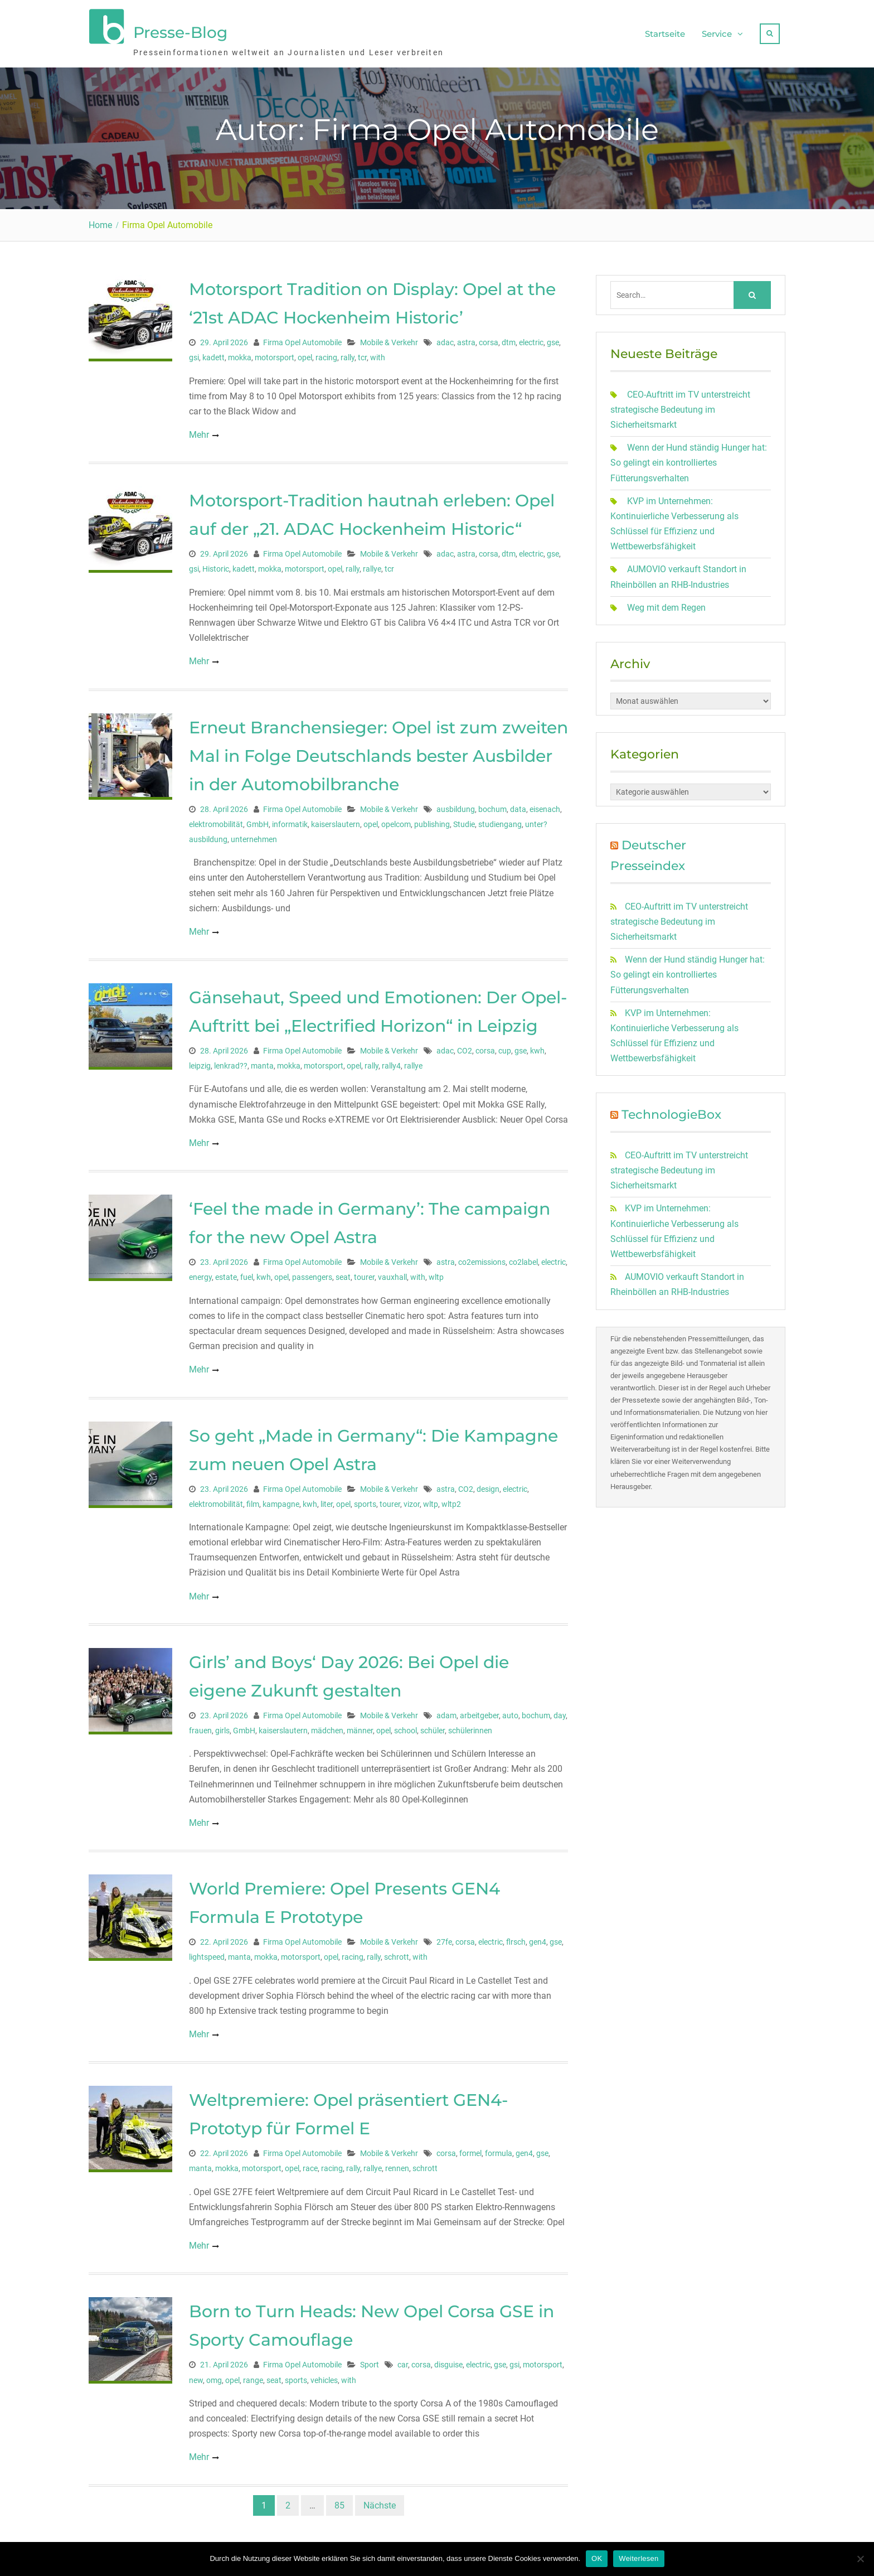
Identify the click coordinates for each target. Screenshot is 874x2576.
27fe (444, 1936)
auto (510, 1709)
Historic (215, 563)
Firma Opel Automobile (302, 336)
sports (365, 1498)
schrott (396, 1951)
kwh (537, 1045)
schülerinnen (470, 1724)
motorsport (274, 351)
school (405, 1724)
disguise (448, 2359)
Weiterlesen (638, 2558)
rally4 (391, 1060)
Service (717, 31)
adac (445, 336)
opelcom (396, 818)
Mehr (199, 429)
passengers (312, 1271)
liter (327, 1498)
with (377, 351)
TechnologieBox (671, 1109)
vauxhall (392, 1271)
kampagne (281, 1498)
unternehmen (254, 833)
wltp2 (451, 1498)
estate (226, 1271)
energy (200, 1271)
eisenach (545, 803)
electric (531, 336)
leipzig (200, 1060)
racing (326, 351)
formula (498, 2147)
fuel (246, 1271)
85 (339, 2500)
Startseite (665, 31)
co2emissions (482, 1256)
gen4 (537, 1936)
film (252, 1498)
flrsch (516, 1936)
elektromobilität (216, 818)
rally (348, 351)
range (253, 2374)
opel (305, 351)
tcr (362, 351)
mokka (239, 351)
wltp (436, 1271)
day (559, 1709)
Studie (464, 818)
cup (504, 1045)
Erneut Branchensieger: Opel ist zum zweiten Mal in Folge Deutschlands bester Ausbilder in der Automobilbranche (378, 750)
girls (222, 1724)
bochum (492, 803)
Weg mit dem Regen (666, 602)
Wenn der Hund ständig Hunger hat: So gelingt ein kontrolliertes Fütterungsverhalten (688, 457)
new (196, 2374)
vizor (412, 1498)
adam (446, 1709)
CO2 (464, 1045)
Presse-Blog (180, 29)
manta (262, 1060)
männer (360, 1724)
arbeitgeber (479, 1709)
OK (596, 2558)
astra (466, 336)
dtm (509, 336)
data (518, 803)
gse (553, 336)
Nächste (379, 2500)
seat (343, 1271)
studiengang (500, 818)
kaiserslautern (335, 818)
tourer (364, 1271)
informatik (290, 818)
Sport (369, 2359)
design (488, 1483)
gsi (194, 351)
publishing (432, 818)
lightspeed (207, 1951)
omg (214, 2374)
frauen (200, 1724)
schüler (432, 1724)
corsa (488, 336)
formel (470, 2147)
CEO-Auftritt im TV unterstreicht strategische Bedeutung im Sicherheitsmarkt (680, 404)
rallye (372, 563)
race (310, 2162)
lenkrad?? (230, 1060)
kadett (213, 351)
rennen (397, 2162)
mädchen (327, 1724)
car (402, 2359)
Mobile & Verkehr (389, 336)
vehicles (324, 2374)
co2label (523, 1256)
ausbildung (455, 803)
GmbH (257, 818)
